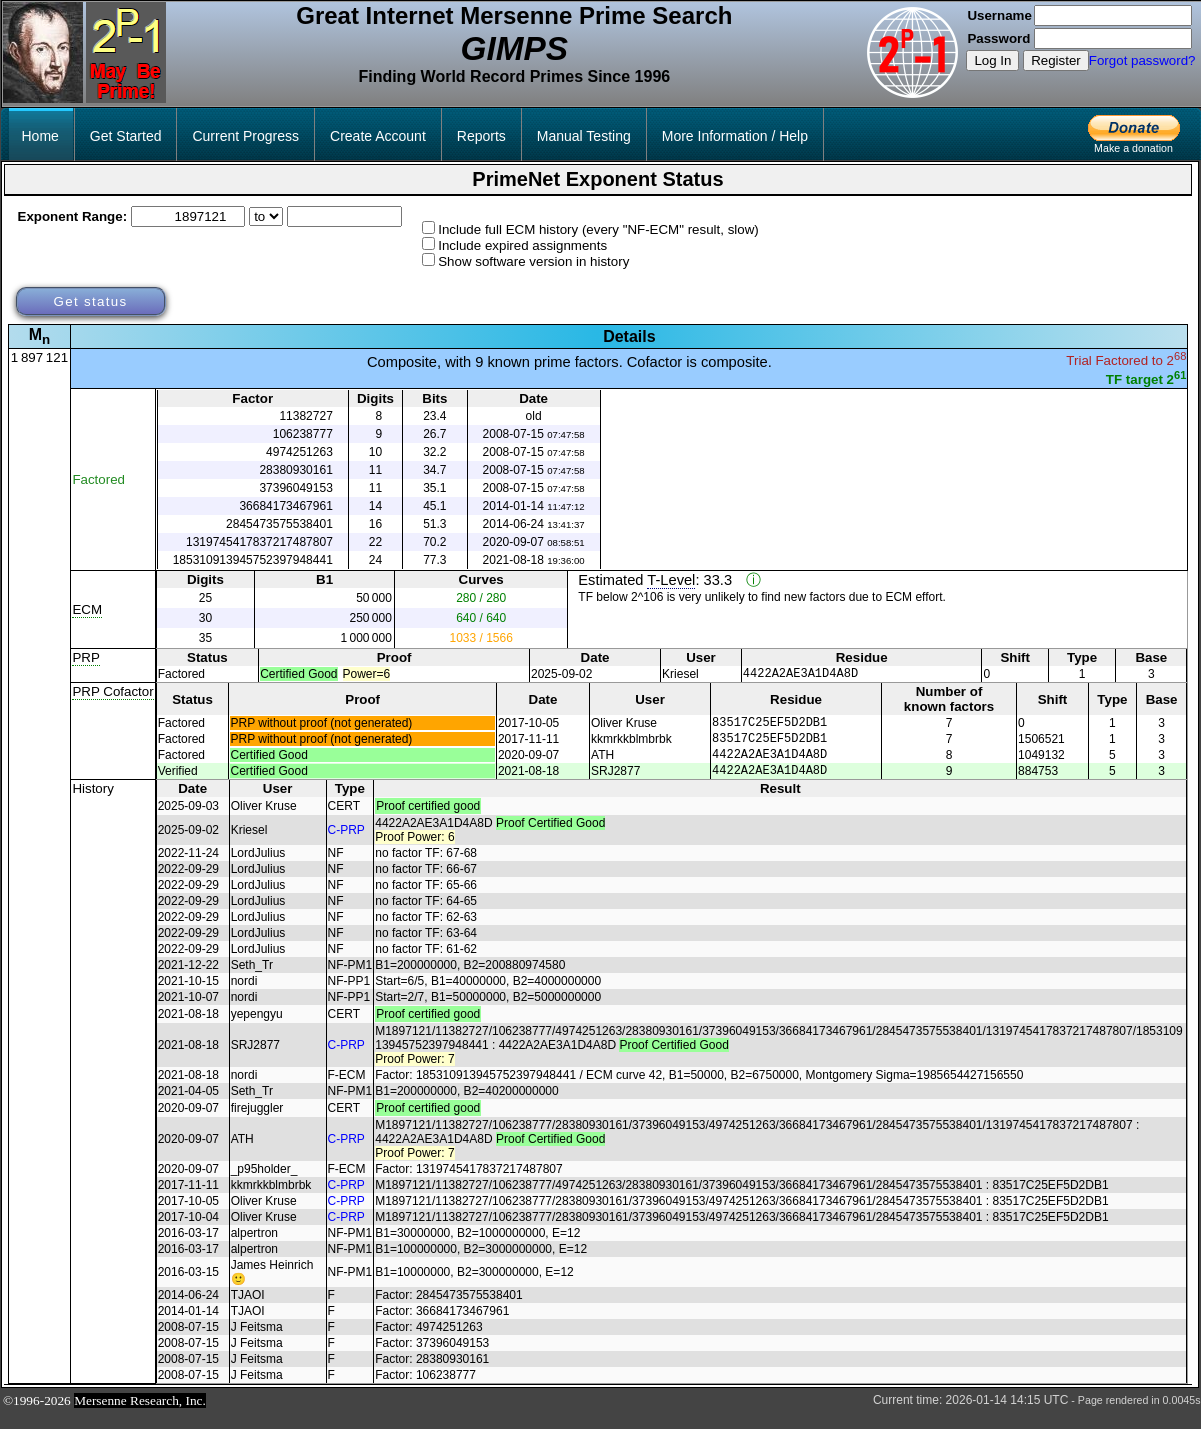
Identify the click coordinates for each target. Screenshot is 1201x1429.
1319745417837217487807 (259, 542)
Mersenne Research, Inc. (140, 1415)
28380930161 (295, 470)
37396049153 (295, 488)
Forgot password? (1142, 60)
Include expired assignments (522, 245)
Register (1056, 60)
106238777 (303, 434)
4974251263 (299, 452)
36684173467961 (285, 506)
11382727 (305, 416)
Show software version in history (533, 261)
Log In (992, 60)
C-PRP (346, 845)
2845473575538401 (279, 524)
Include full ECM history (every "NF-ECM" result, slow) (598, 229)
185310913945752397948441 (253, 560)
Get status (90, 301)
